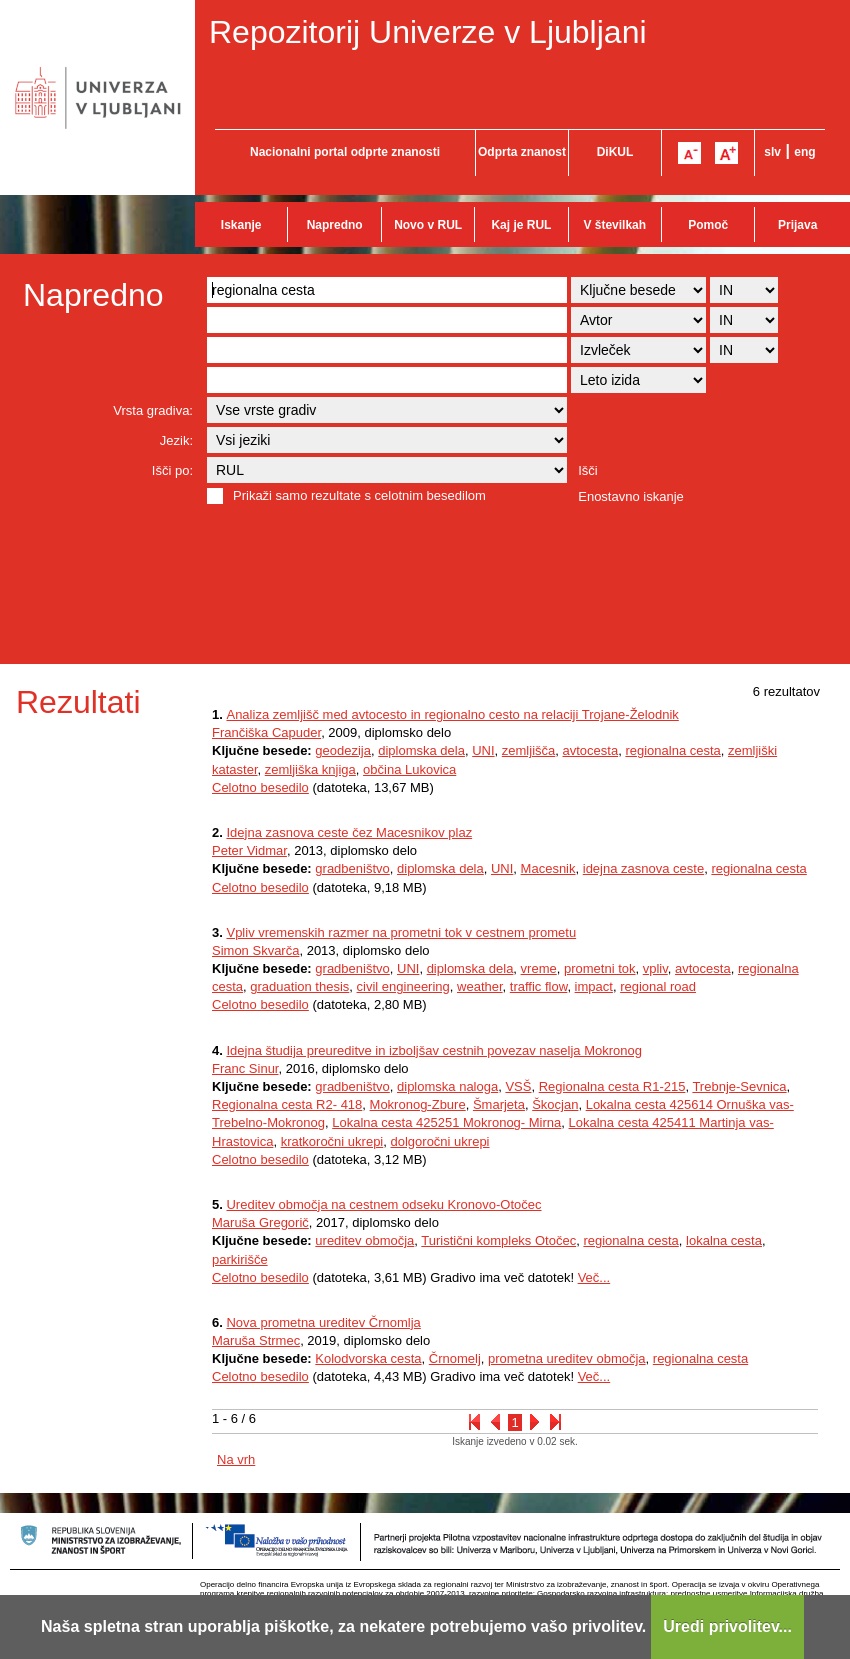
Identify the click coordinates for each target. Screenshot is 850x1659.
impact (594, 986)
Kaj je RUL (521, 225)
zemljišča (528, 750)
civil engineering (403, 986)
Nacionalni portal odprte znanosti (345, 152)
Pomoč (708, 225)
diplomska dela (421, 750)
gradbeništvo (352, 868)
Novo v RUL (428, 225)
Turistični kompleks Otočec (498, 1240)
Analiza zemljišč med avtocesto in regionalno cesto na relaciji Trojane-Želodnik (452, 714)
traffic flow (539, 986)
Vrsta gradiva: (153, 410)
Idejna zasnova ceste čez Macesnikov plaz (349, 832)
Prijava (797, 225)
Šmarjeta (499, 1104)
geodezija (343, 750)
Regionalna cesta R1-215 (612, 1086)
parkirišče (240, 1259)
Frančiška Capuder (266, 732)
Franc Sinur (245, 1068)
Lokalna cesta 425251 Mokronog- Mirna (446, 1122)
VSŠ (518, 1086)
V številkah (614, 225)
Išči (588, 470)
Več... (594, 1277)
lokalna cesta (724, 1240)
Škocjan (555, 1104)
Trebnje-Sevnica (739, 1086)
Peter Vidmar (249, 850)
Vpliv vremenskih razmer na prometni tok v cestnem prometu (401, 932)
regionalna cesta (672, 750)
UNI (483, 750)
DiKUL (615, 152)
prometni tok (600, 968)
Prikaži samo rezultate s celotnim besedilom (359, 495)
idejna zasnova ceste (643, 868)
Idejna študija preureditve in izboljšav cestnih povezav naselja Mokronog (434, 1050)
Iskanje (241, 225)
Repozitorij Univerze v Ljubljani (428, 32)
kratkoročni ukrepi (332, 1141)
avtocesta (591, 750)
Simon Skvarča (255, 950)
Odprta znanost (522, 152)
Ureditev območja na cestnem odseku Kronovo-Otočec (383, 1204)
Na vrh (236, 1459)
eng (804, 152)
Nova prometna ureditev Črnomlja (323, 1322)
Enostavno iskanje (631, 496)
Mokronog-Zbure (418, 1104)
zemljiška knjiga (310, 769)
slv (772, 152)
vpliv (655, 968)
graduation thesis (299, 986)
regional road (658, 986)
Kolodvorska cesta (368, 1358)
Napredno (335, 225)
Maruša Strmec (256, 1340)
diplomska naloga (447, 1086)
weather (480, 986)
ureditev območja (364, 1240)
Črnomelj (455, 1358)
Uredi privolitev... (727, 1626)
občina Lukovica (409, 769)
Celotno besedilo (260, 787)
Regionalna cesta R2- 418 (287, 1104)
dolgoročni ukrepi (440, 1141)
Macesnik (548, 868)
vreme (539, 968)
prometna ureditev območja (567, 1358)
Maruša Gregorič (260, 1222)
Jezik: (176, 440)
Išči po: (172, 470)
